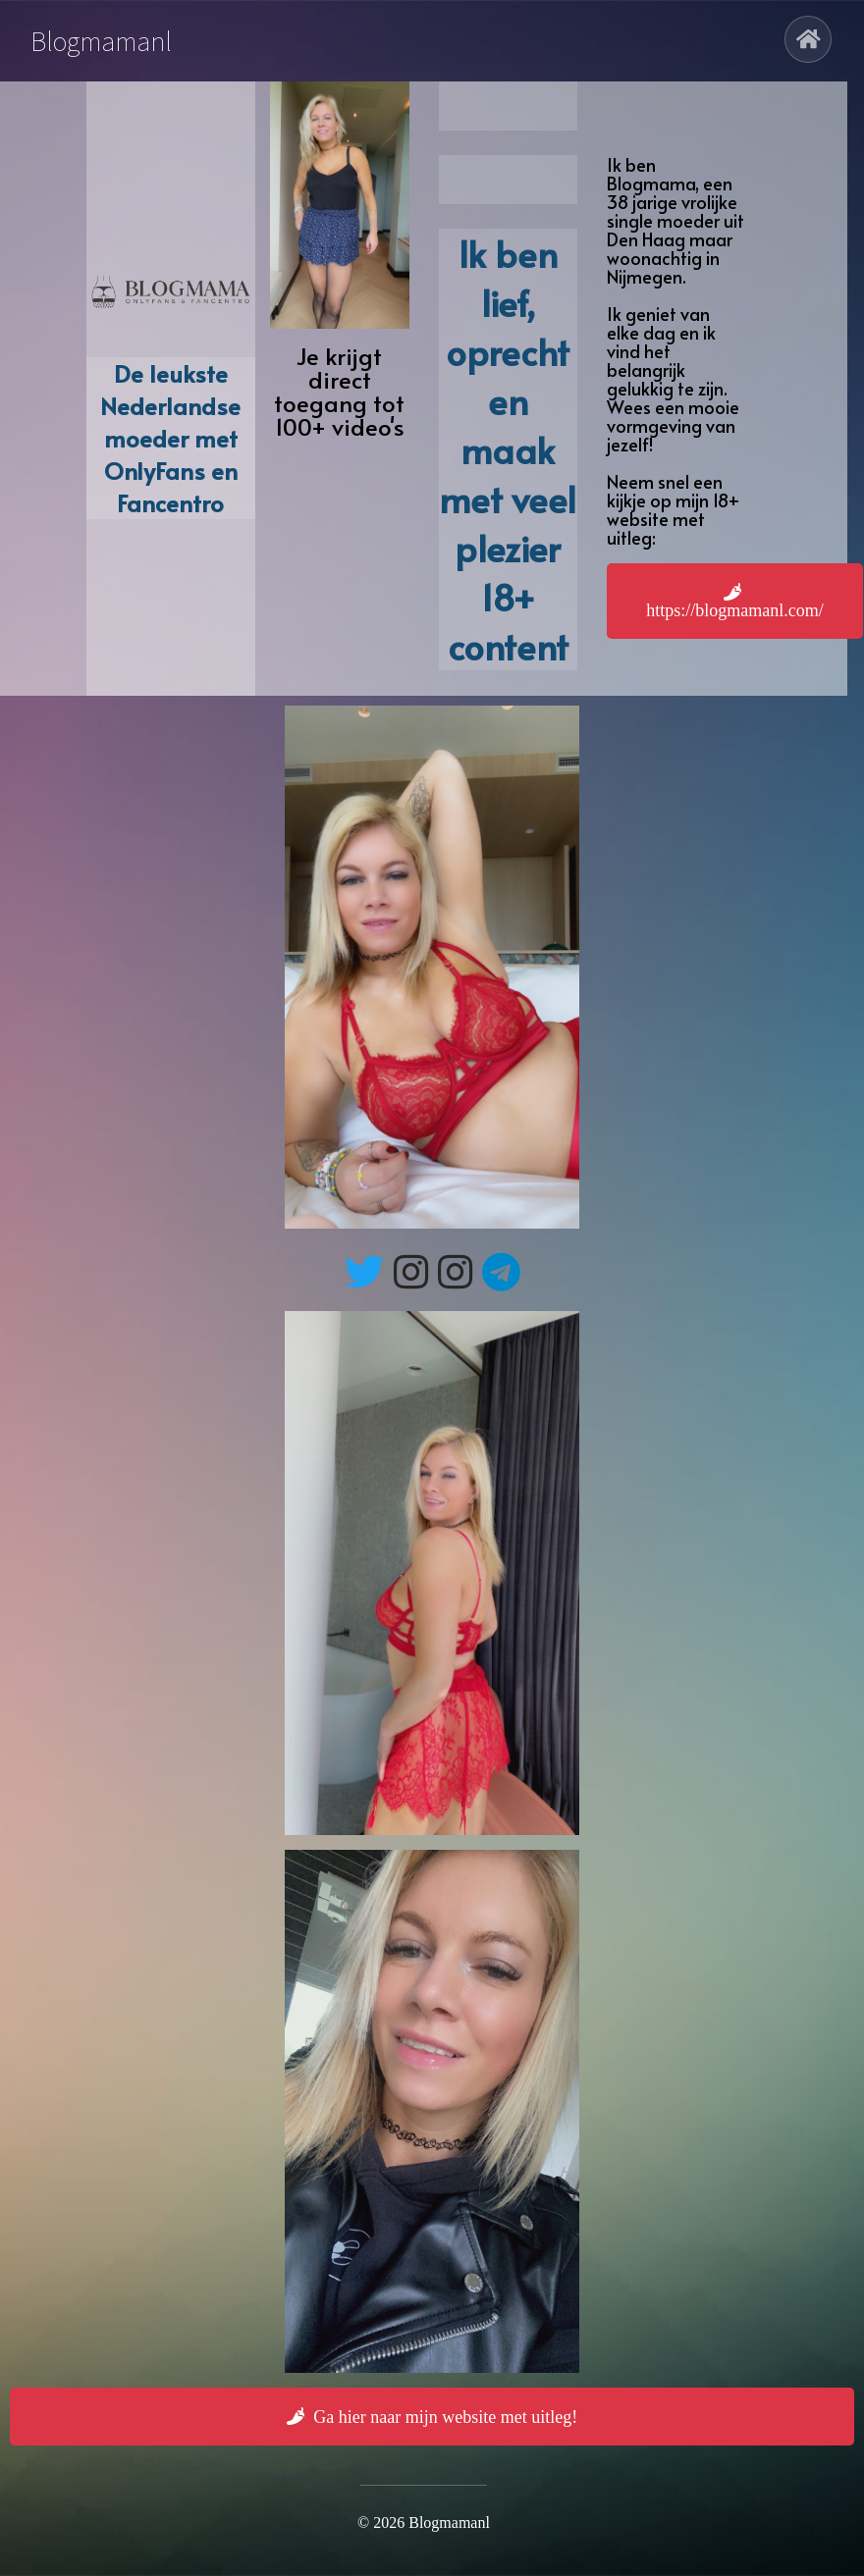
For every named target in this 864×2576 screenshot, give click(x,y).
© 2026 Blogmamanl (423, 2522)
